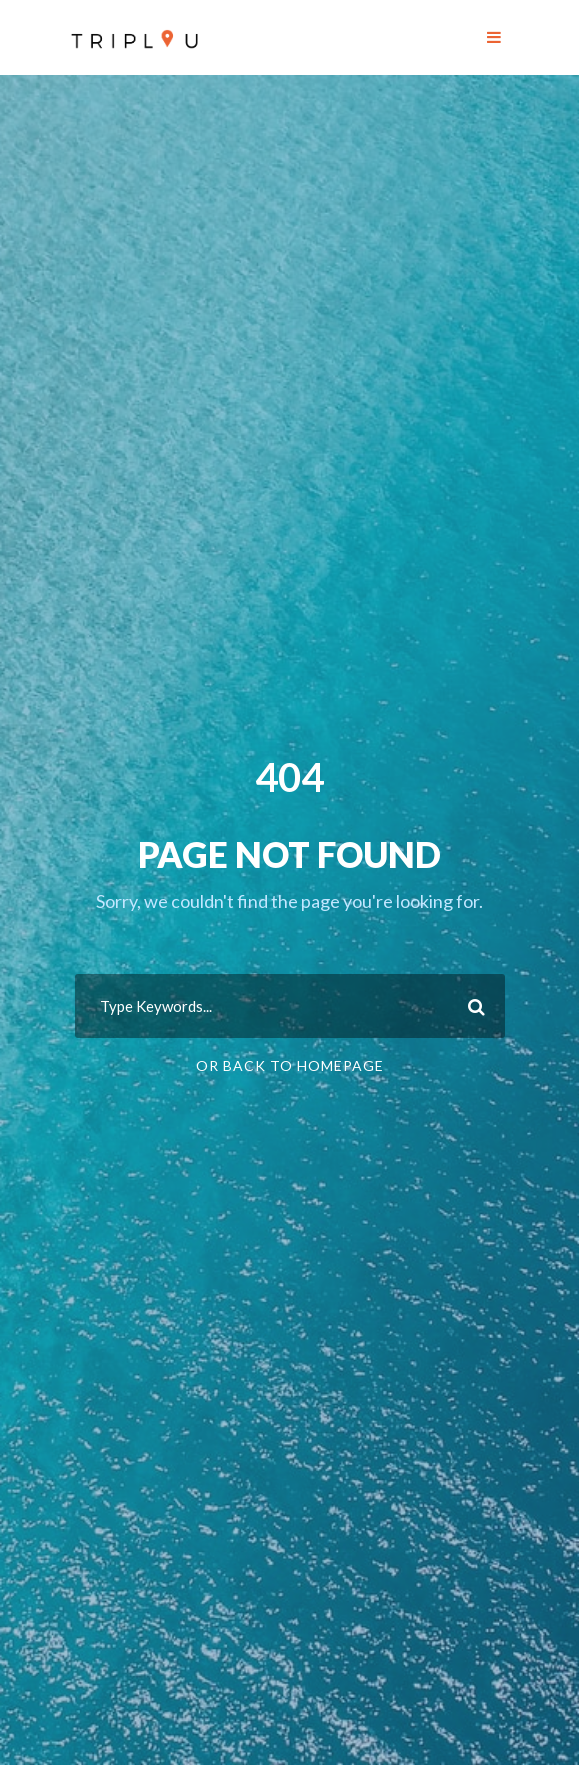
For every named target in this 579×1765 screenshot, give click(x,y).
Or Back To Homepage (290, 1065)
